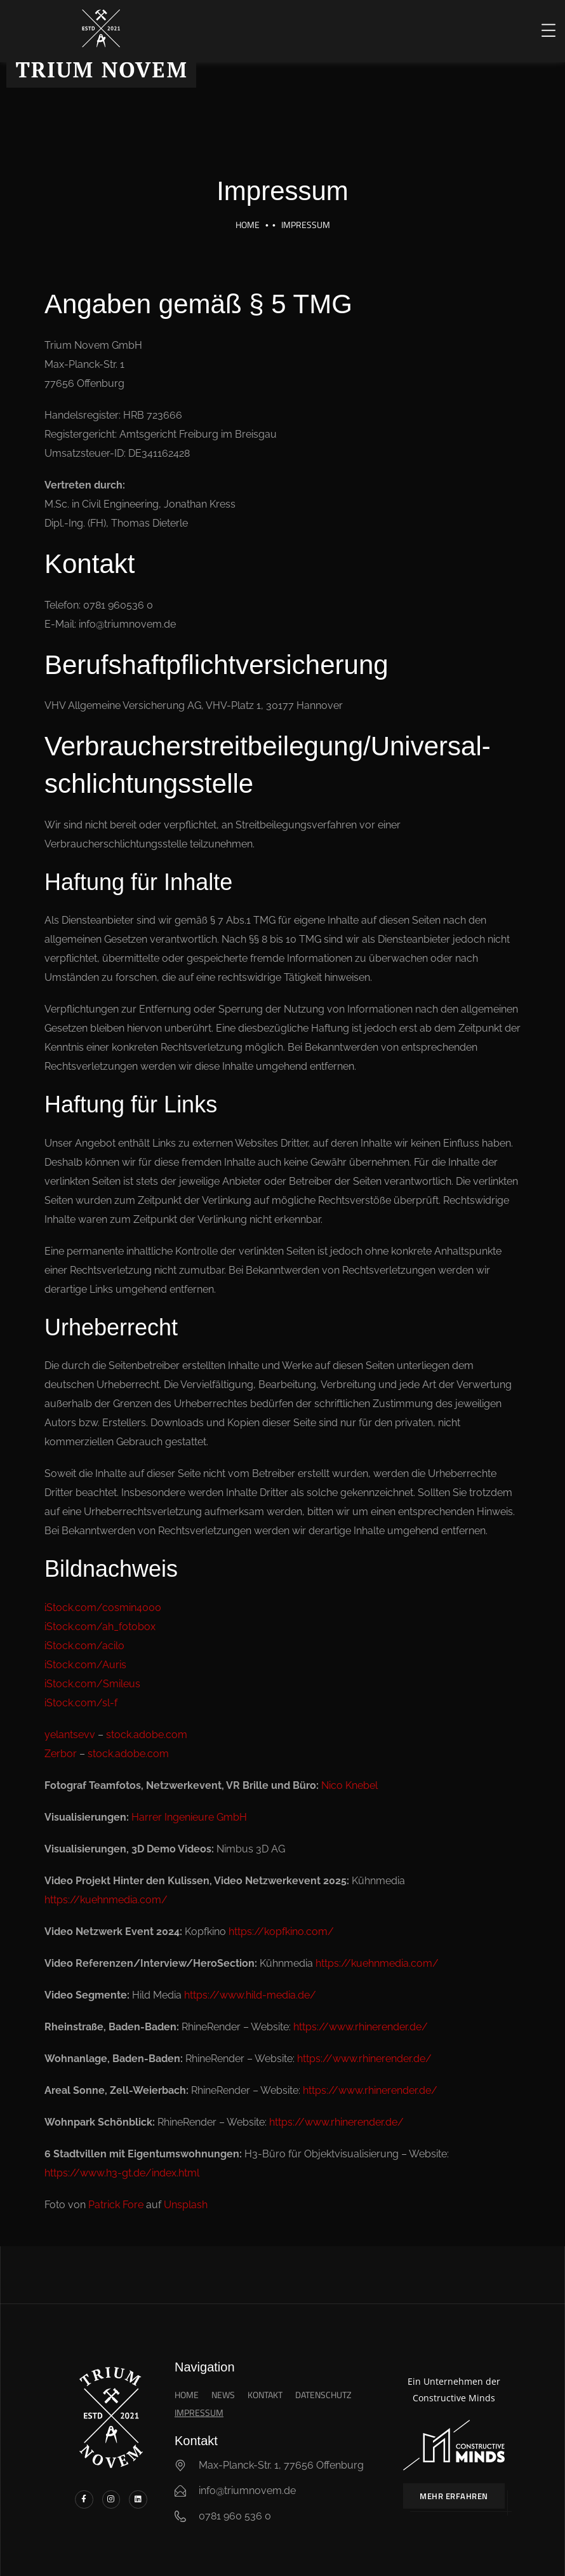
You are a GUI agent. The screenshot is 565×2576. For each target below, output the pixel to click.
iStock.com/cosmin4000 (102, 1608)
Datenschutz (323, 2394)
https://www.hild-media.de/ (250, 1995)
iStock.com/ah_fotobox (100, 1627)
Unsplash (186, 2205)
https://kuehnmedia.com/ (106, 1900)
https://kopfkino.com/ (281, 1931)
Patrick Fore (115, 2205)
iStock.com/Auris (85, 1665)
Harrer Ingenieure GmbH (189, 1817)
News (223, 2394)
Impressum (199, 2412)
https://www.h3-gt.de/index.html (121, 2173)
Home (248, 224)
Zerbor (60, 1754)
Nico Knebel (349, 1785)
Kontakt (265, 2394)
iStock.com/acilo (84, 1646)
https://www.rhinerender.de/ (360, 2027)
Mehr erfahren (454, 2496)
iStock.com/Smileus (92, 1684)
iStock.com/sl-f (80, 1703)
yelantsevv (69, 1735)
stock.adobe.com (146, 1735)
